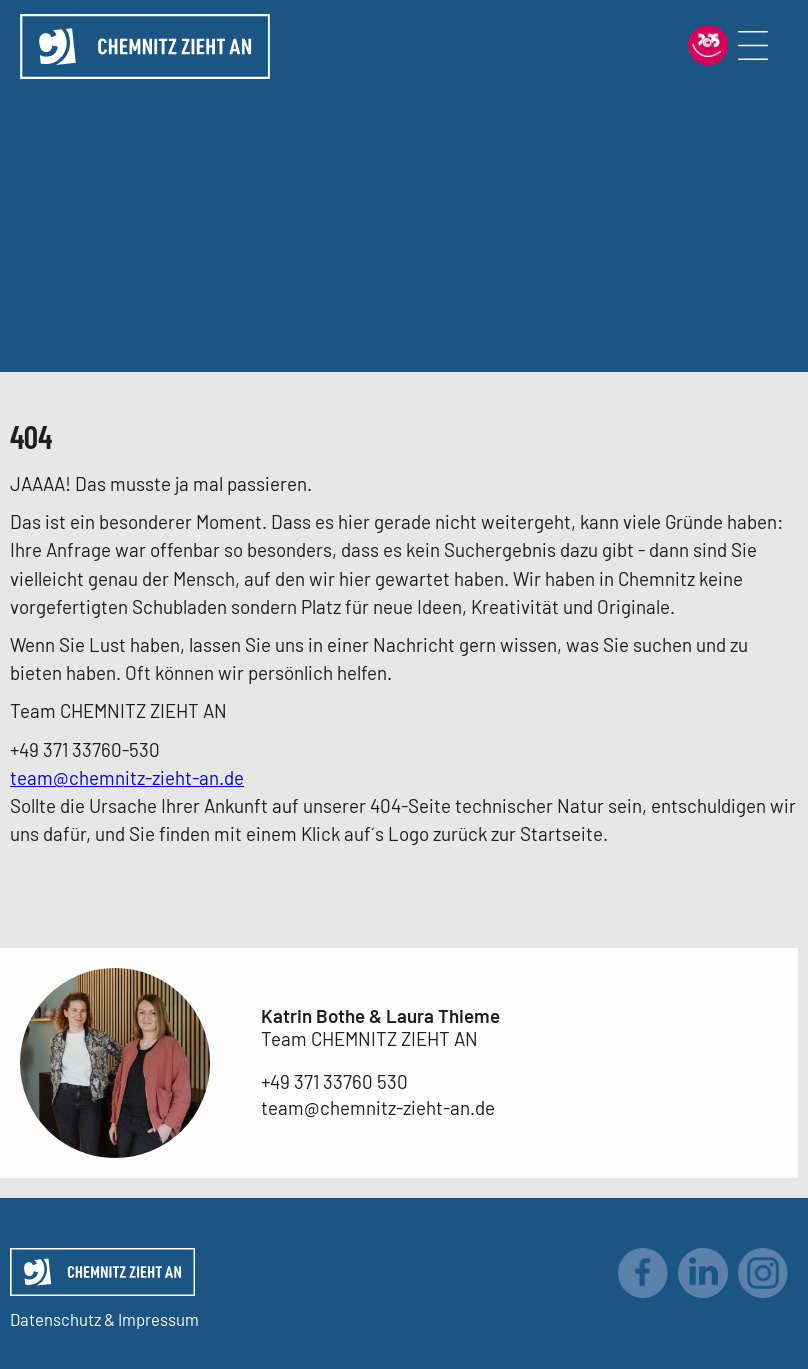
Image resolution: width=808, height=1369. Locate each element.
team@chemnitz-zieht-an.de (127, 777)
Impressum (158, 1319)
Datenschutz (55, 1319)
